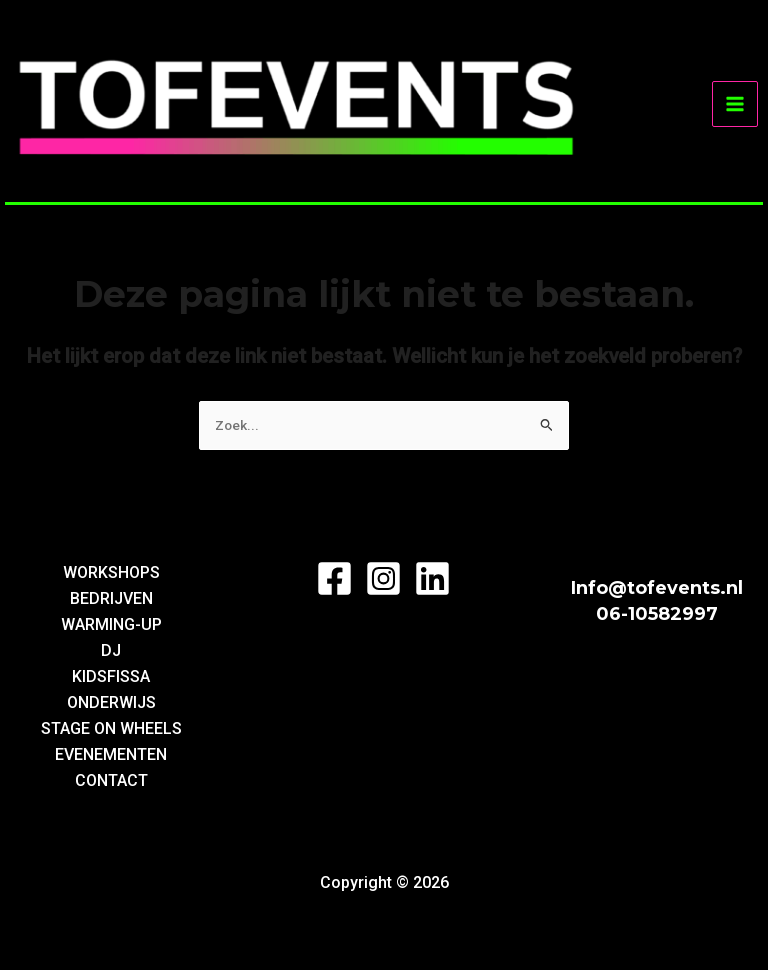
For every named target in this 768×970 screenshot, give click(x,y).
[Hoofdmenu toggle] (735, 104)
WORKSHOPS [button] (111, 572)
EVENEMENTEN (111, 754)
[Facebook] (334, 578)
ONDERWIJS (111, 702)
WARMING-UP (111, 624)
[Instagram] (383, 578)
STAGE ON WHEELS (111, 728)
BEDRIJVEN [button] (111, 598)
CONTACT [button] (111, 780)
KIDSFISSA (111, 676)
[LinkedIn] (432, 578)
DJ (111, 650)
